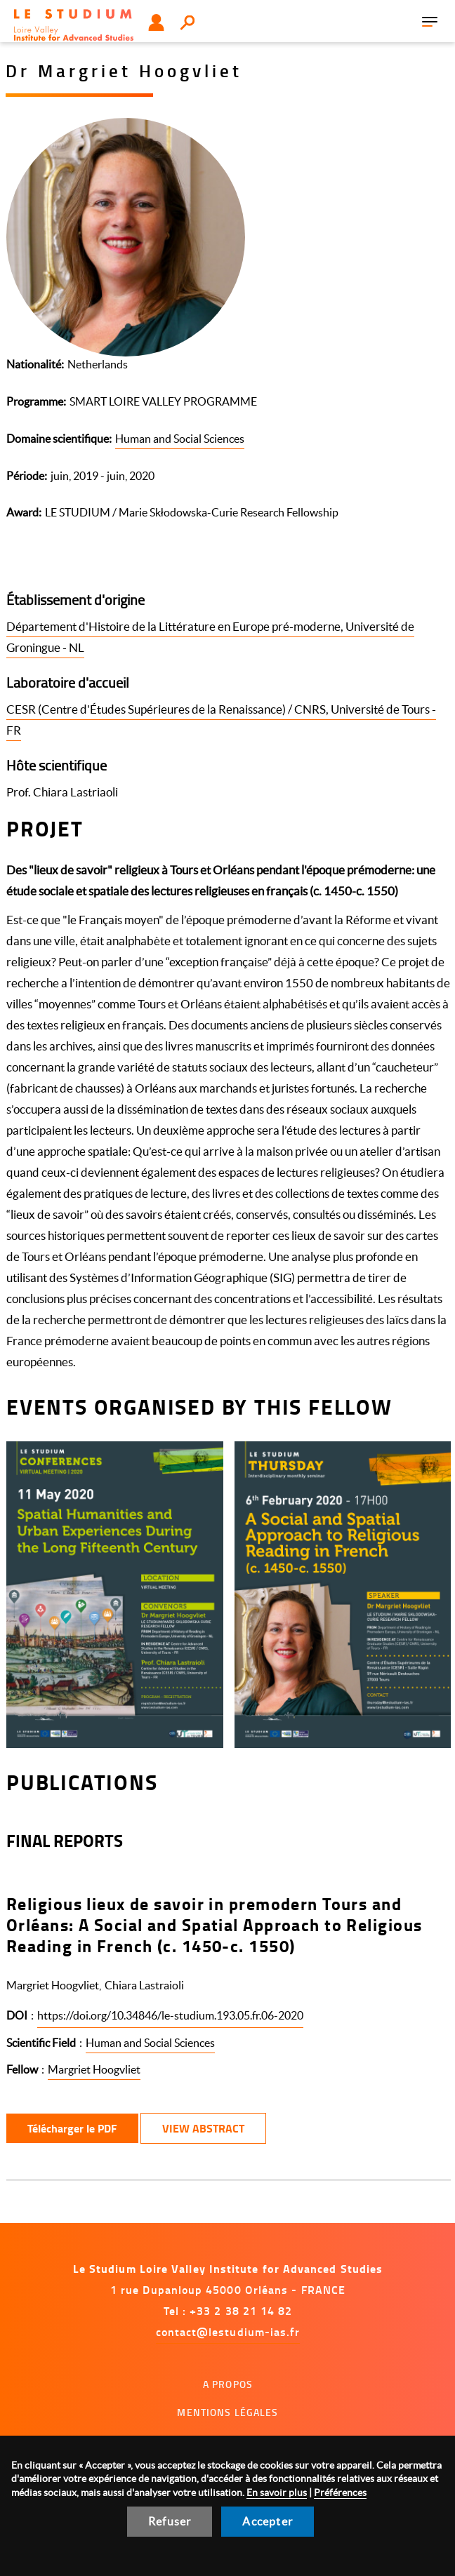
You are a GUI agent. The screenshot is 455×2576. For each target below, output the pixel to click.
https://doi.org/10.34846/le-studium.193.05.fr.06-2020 (170, 2015)
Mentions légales (227, 2412)
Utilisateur (156, 22)
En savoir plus (276, 2492)
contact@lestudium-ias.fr (228, 2331)
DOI (16, 2015)
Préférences (340, 2492)
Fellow (22, 2069)
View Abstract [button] (203, 2128)
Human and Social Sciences (179, 438)
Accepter (267, 2521)
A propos (228, 2384)
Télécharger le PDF (72, 2128)
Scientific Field (41, 2042)
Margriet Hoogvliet (94, 2069)
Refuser (169, 2521)
